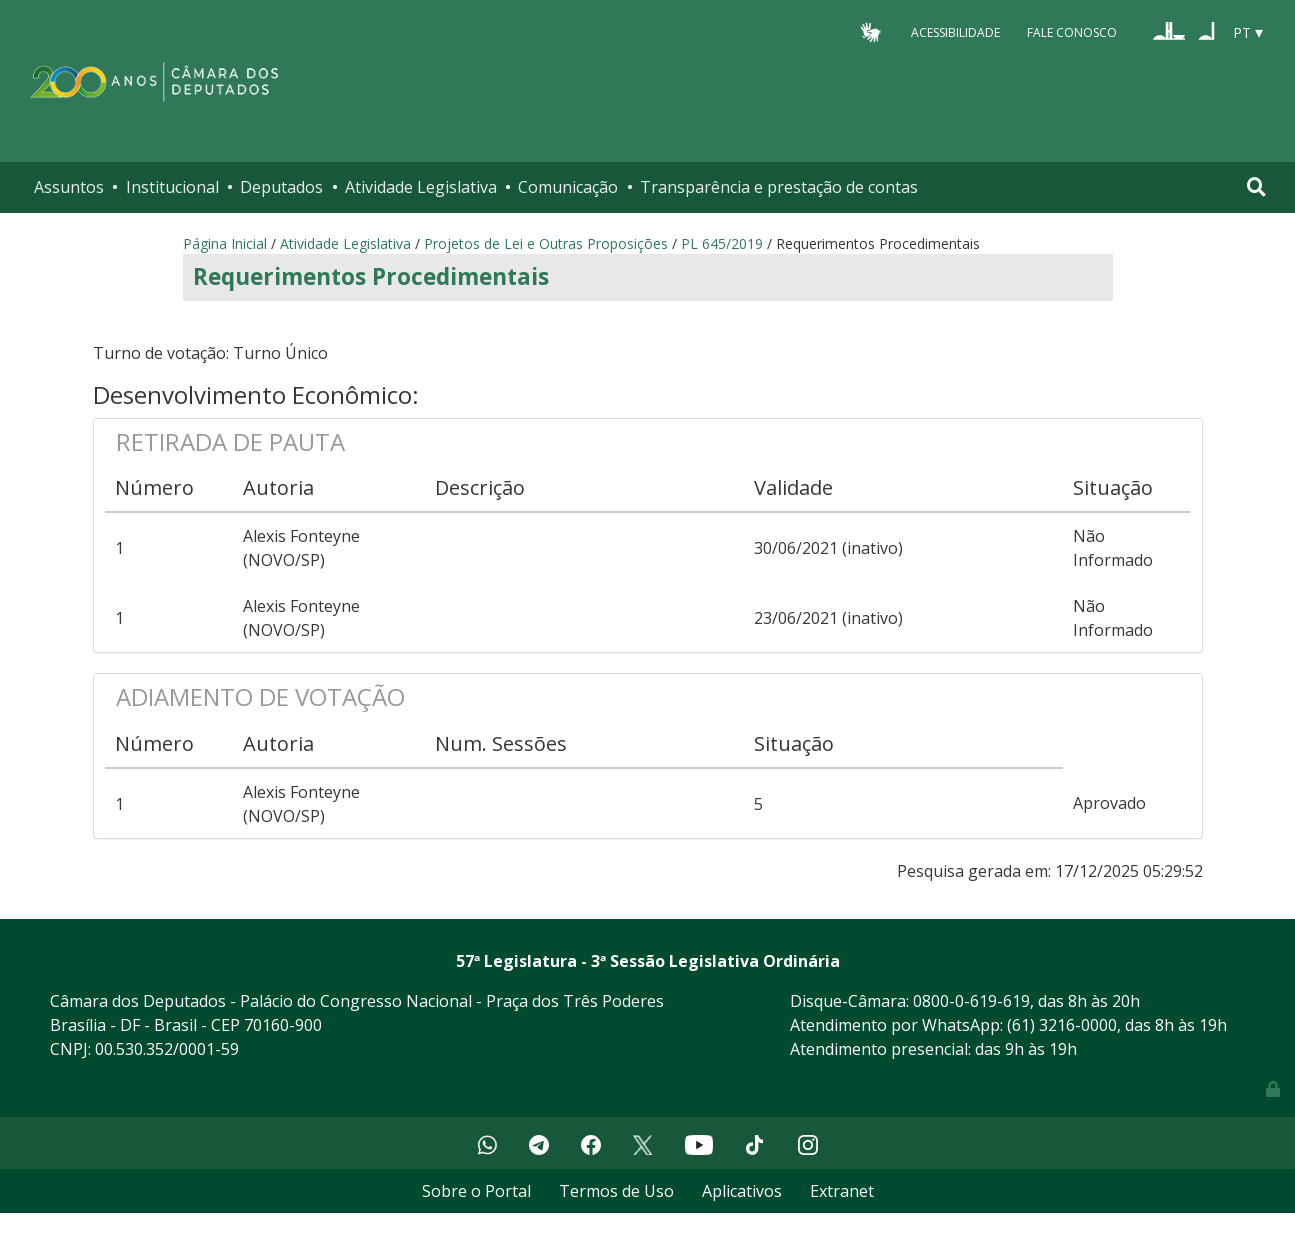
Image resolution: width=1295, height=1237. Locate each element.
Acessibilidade (955, 31)
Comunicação (568, 187)
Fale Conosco (1072, 31)
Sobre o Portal (476, 1191)
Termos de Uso (616, 1191)
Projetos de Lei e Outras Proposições (546, 243)
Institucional (172, 187)
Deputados (281, 187)
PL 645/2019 (722, 243)
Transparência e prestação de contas (779, 187)
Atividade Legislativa (421, 187)
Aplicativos (742, 1191)
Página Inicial (225, 243)
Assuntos (69, 187)
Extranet (842, 1191)
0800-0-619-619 (971, 1001)
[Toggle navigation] (1256, 187)
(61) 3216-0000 (1062, 1025)
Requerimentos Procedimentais (371, 276)
